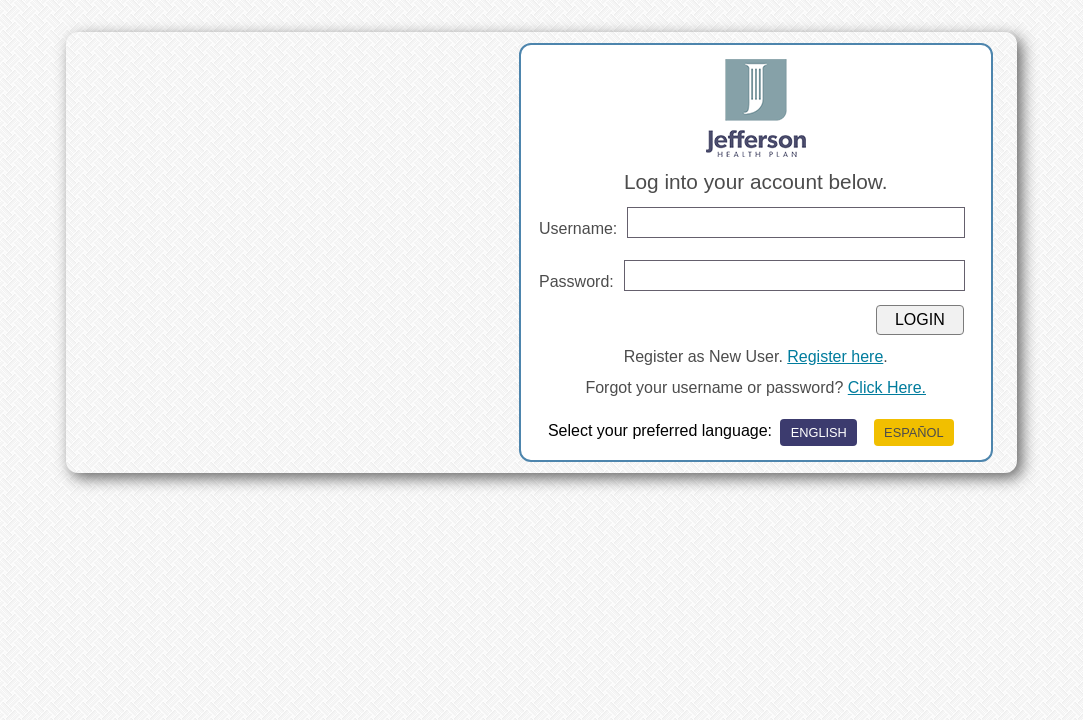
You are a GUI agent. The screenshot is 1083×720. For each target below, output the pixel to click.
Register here (835, 356)
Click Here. (887, 387)
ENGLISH (819, 432)
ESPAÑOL (914, 432)
